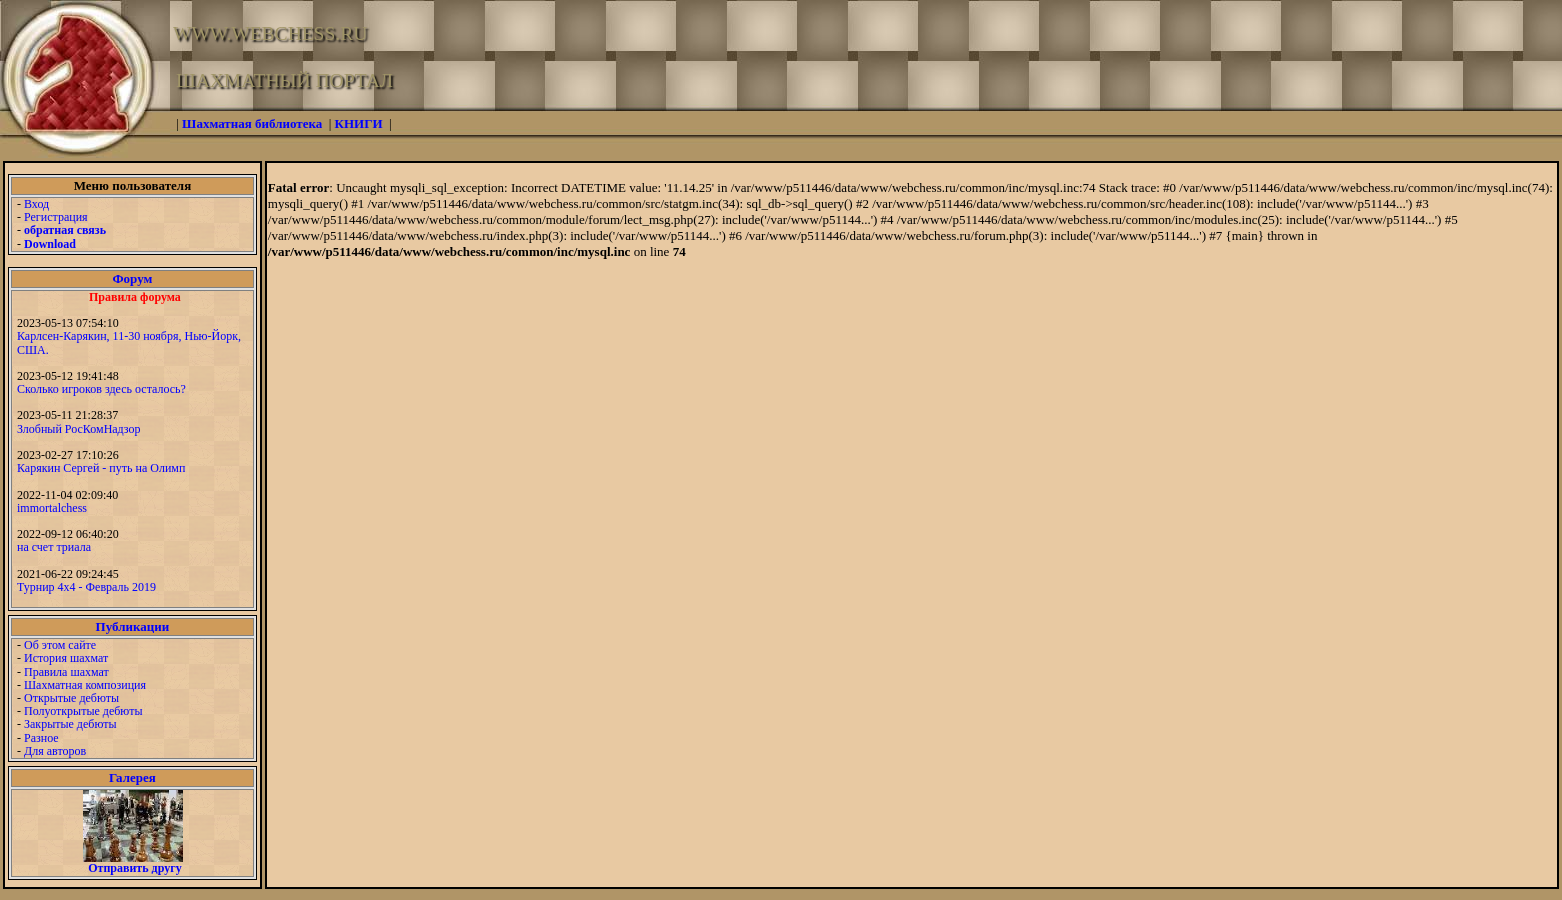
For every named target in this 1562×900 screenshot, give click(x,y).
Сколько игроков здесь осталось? (101, 389)
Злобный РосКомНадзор (79, 429)
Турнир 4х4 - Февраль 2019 (86, 587)
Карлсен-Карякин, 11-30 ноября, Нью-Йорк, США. (129, 342)
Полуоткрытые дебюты (83, 711)
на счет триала (54, 547)
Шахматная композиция (85, 685)
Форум (132, 278)
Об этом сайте (60, 645)
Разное (41, 738)
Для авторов (55, 751)
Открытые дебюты (71, 698)
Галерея (132, 777)
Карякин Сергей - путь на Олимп (101, 468)
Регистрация (56, 217)
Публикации (133, 626)
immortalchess (52, 508)
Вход (36, 204)
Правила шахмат (66, 672)
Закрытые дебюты (70, 724)
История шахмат (66, 658)
